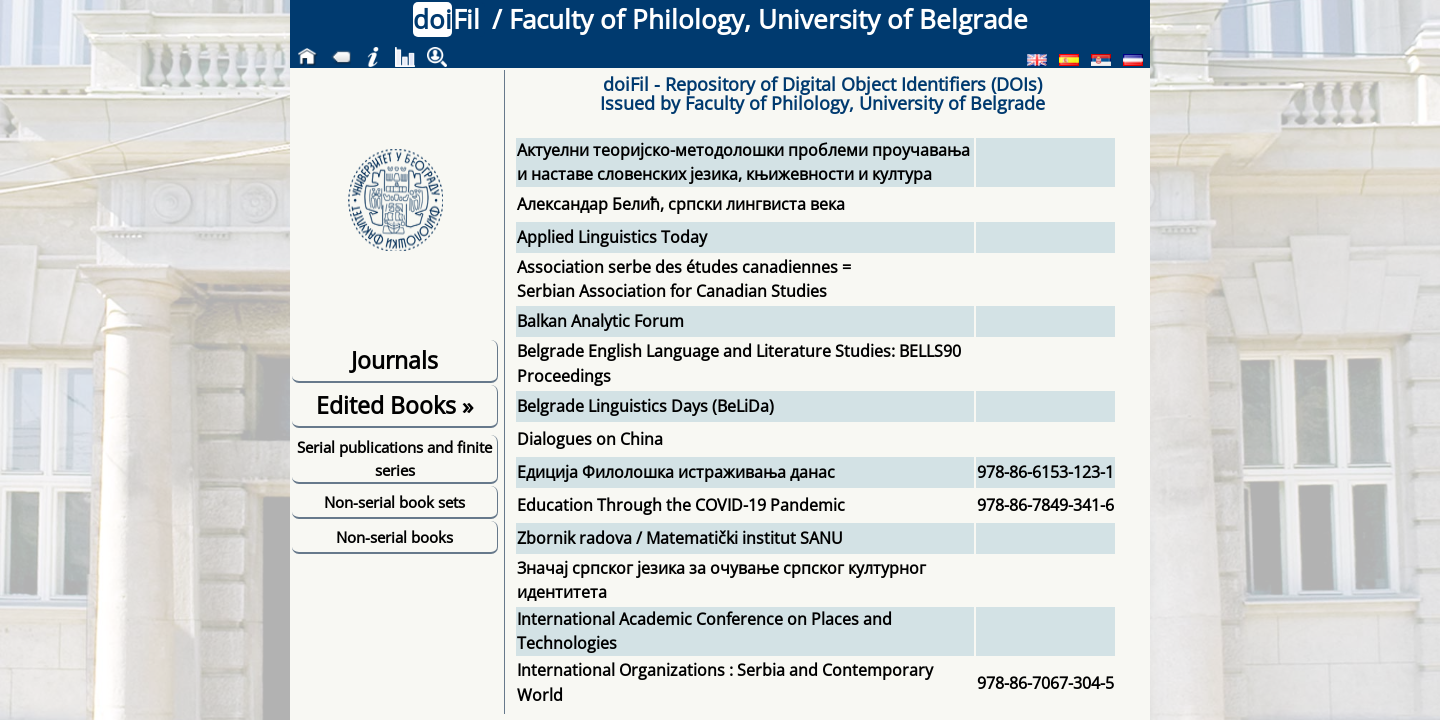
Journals (394, 360)
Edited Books (394, 405)
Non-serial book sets (394, 502)
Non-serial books (394, 537)
